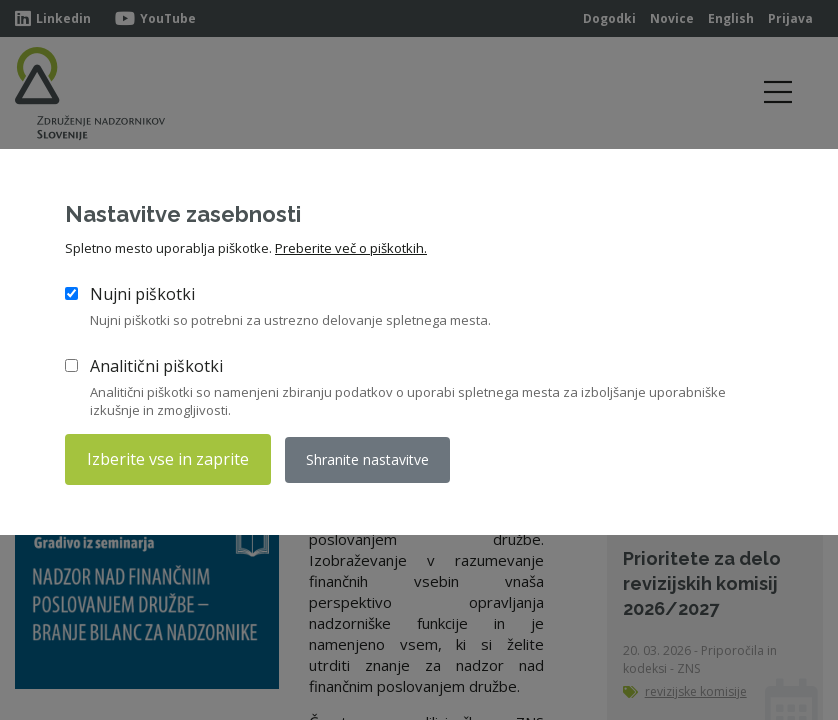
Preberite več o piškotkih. (351, 248)
